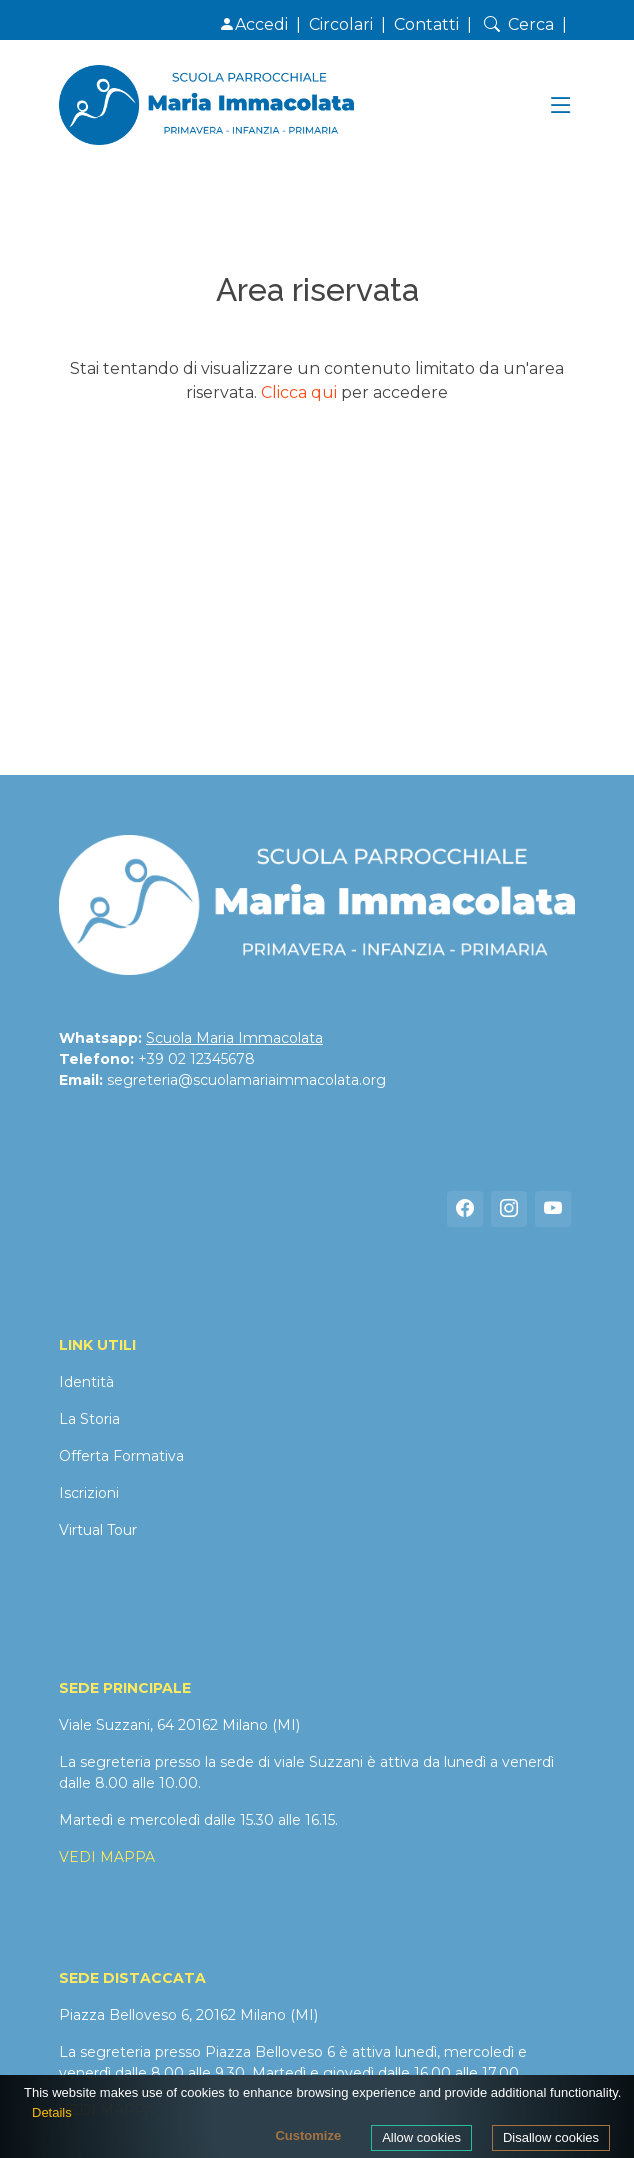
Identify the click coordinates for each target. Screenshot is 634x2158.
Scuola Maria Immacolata (234, 1038)
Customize (308, 2135)
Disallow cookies (551, 2137)
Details (52, 2112)
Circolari (341, 24)
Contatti (426, 24)
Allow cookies (421, 2137)
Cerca (517, 24)
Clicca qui (299, 392)
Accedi (253, 24)
